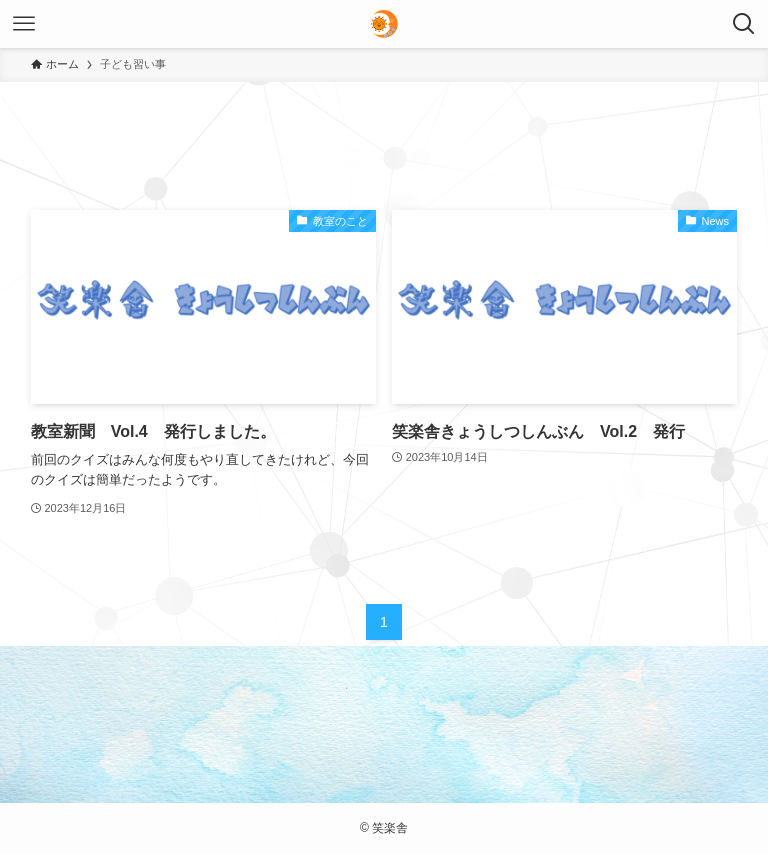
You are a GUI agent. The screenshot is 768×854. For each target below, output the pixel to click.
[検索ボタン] (744, 24)
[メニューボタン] (24, 24)
